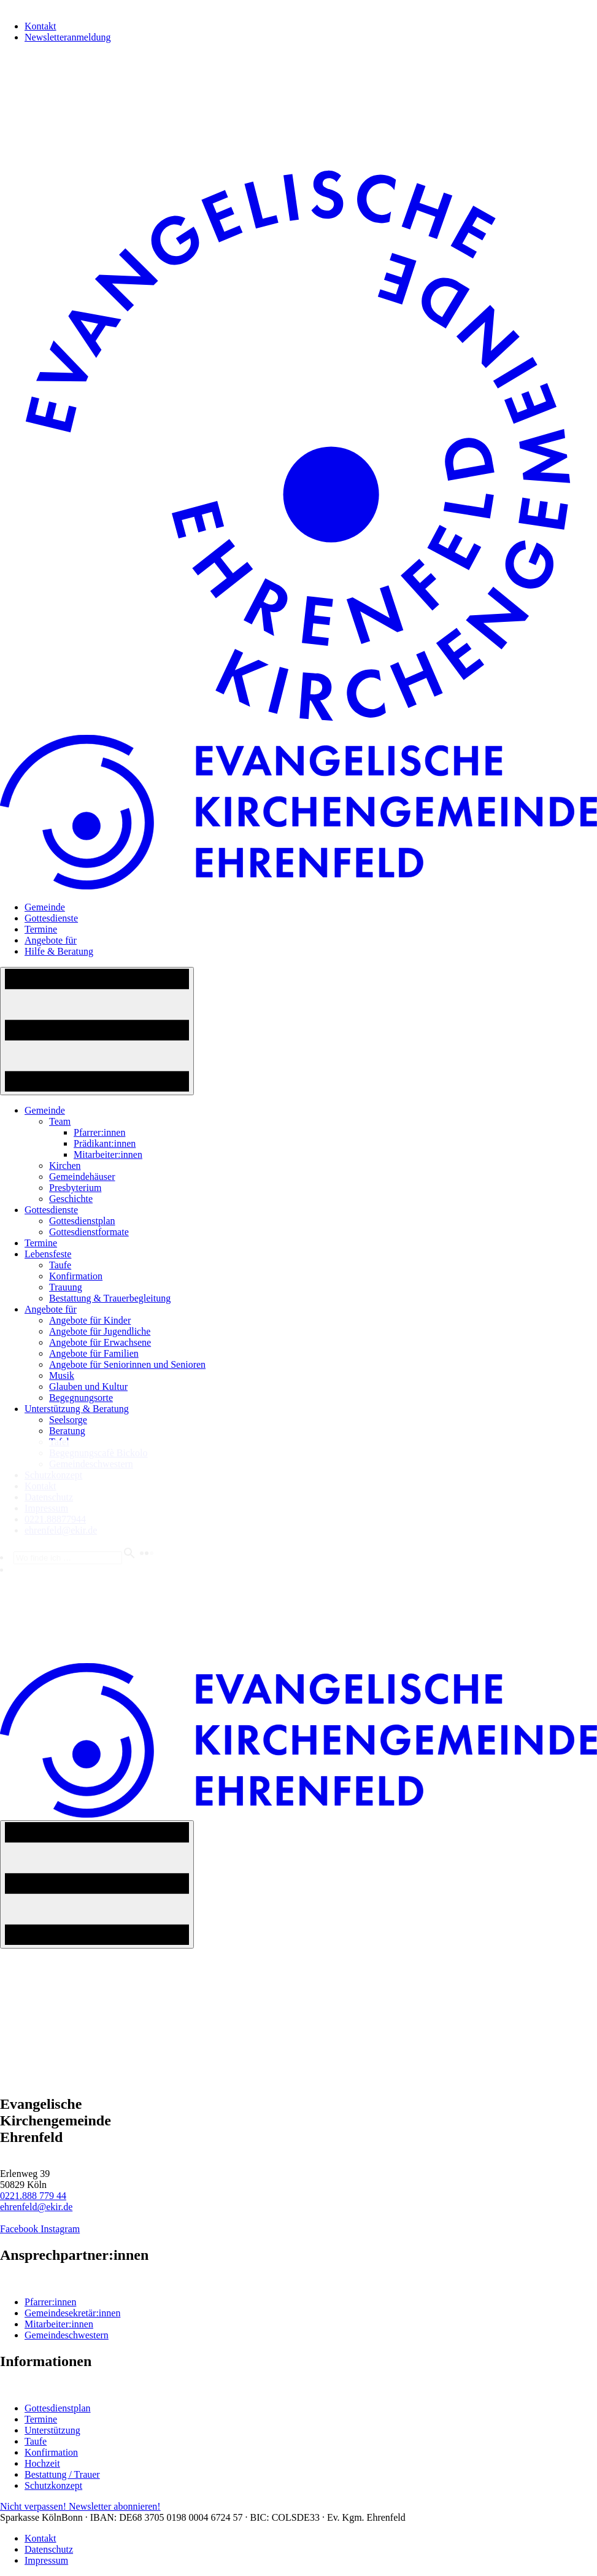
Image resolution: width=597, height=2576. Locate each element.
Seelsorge (68, 1419)
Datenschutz (49, 2549)
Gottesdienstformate (89, 1232)
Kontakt (40, 26)
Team (60, 1121)
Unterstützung (52, 2430)
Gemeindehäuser (82, 1176)
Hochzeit (42, 2463)
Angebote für (51, 940)
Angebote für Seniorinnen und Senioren (127, 1364)
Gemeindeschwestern (67, 2335)
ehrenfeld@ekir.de (36, 2207)
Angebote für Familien (94, 1353)
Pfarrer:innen (99, 1132)
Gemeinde (45, 907)
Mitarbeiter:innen (108, 1154)
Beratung (67, 1431)
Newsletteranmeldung (67, 37)
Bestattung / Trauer (62, 2474)
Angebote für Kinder (90, 1320)
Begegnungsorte (81, 1397)
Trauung (65, 1287)
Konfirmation (75, 1276)
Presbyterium (75, 1187)
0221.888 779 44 (33, 2195)
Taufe (60, 1265)
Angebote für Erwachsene (100, 1342)
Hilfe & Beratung (59, 951)
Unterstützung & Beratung (77, 1408)
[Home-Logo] (298, 729)
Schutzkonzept (53, 2485)
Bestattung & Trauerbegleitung (110, 1298)
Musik (61, 1375)
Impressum (46, 2560)
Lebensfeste (48, 1254)
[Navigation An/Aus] (97, 1031)
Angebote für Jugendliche (99, 1331)
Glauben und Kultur (88, 1386)
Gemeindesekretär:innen (72, 2313)
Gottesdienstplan (82, 1221)
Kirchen (65, 1165)
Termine (41, 929)
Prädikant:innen (105, 1143)
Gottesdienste (51, 918)
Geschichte (71, 1198)
